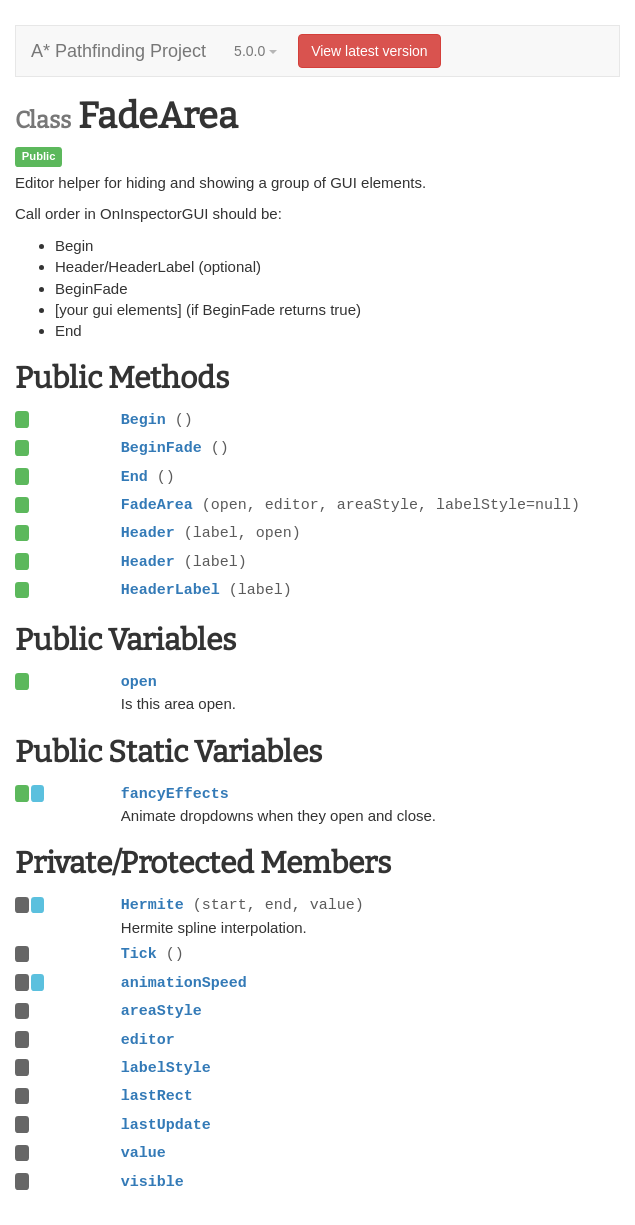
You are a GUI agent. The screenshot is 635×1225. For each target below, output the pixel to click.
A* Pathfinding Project (118, 51)
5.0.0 (255, 51)
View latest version (369, 51)
